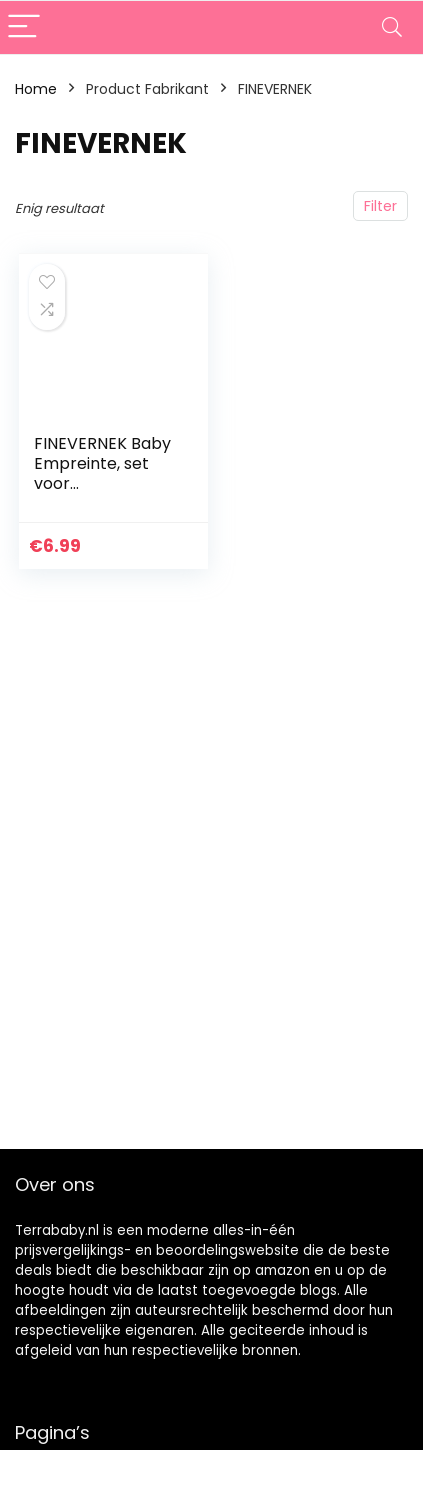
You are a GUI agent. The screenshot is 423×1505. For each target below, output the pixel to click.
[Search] (392, 27)
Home (36, 89)
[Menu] (24, 27)
